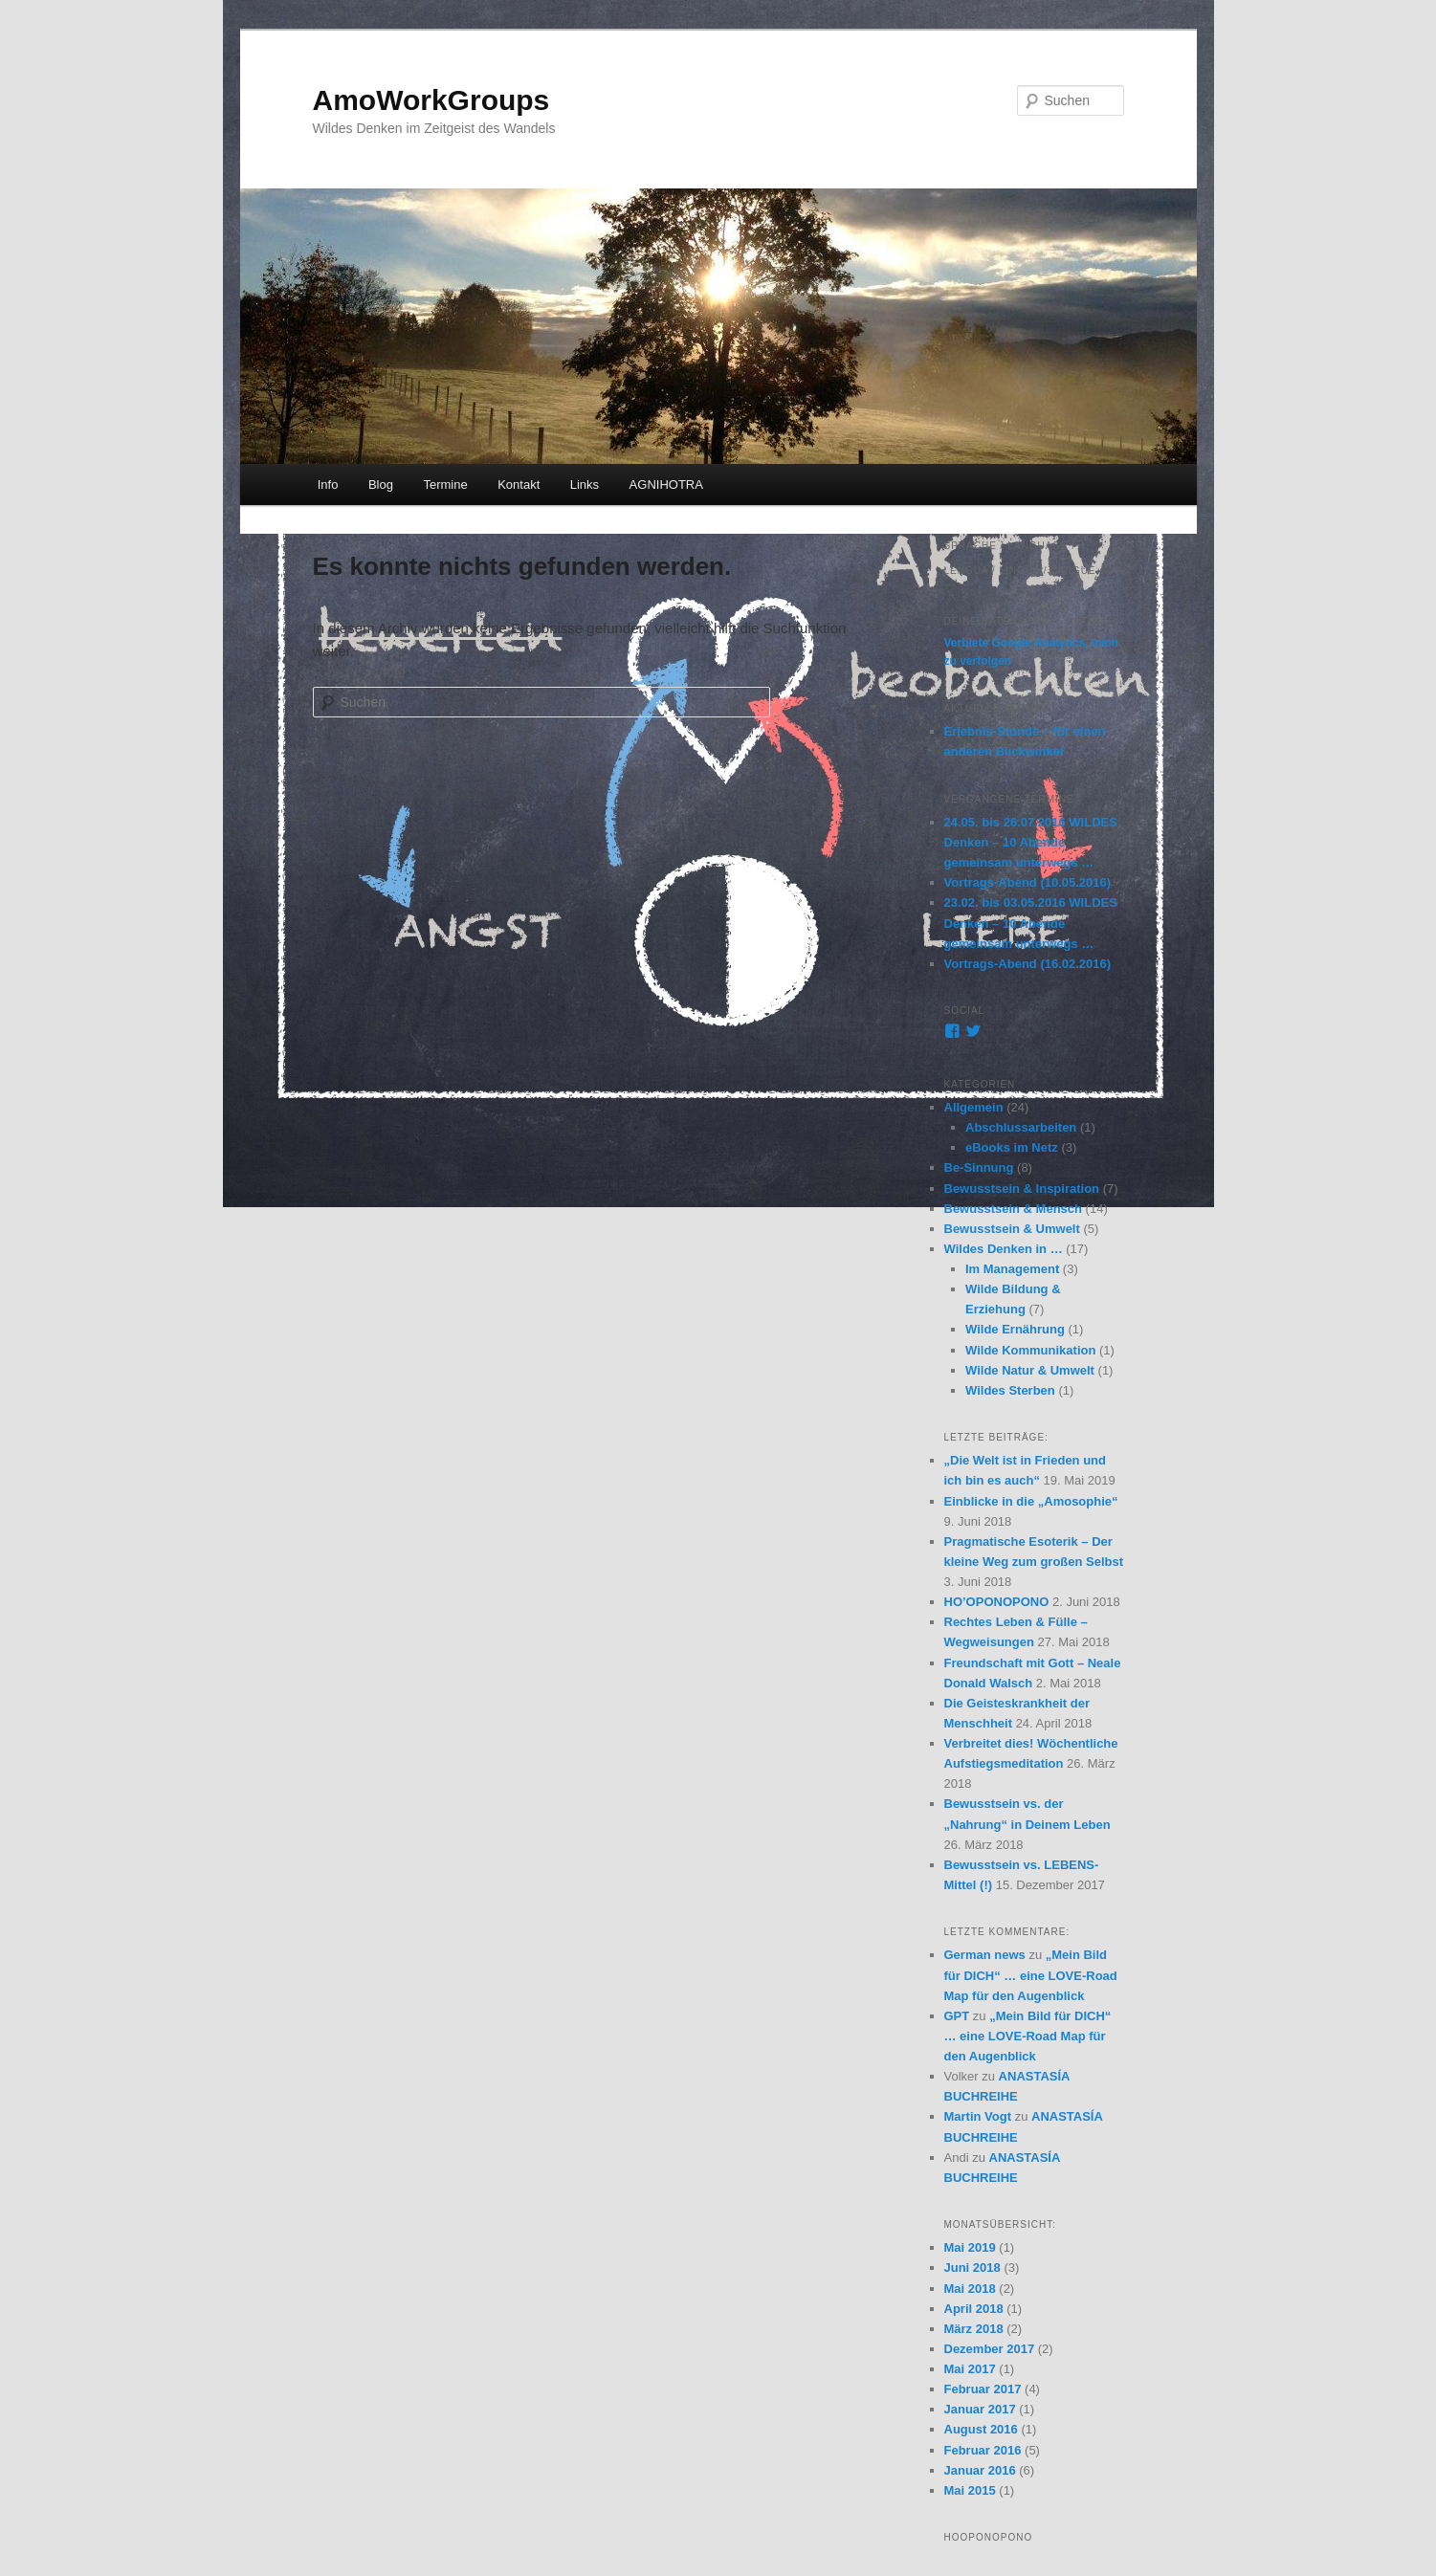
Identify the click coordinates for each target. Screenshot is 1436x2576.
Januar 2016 (980, 2470)
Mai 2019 (970, 2247)
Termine (445, 484)
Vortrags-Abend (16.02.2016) (1028, 964)
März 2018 (974, 2329)
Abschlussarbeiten (1020, 1127)
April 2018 (974, 2308)
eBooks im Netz (1011, 1147)
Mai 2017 (970, 2369)
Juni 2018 (972, 2267)
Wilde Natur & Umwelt (1029, 1370)
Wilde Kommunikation (1030, 1350)
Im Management (1012, 1269)
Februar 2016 (983, 2450)
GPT (957, 2016)
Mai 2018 (970, 2288)
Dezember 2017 (989, 2349)
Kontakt (518, 484)
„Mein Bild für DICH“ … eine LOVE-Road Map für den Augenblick (1030, 1975)
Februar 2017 (983, 2389)
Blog (380, 484)
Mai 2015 (970, 2490)
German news (985, 1955)
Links (584, 484)
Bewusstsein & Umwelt (1012, 1229)
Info (328, 484)
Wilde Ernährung (1015, 1329)
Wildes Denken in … (1003, 1249)
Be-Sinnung (979, 1167)
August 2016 (981, 2429)
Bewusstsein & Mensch (1013, 1208)
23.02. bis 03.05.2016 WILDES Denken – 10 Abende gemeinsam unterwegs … (1030, 922)
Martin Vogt (978, 2116)
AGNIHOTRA (666, 484)
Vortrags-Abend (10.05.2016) (1028, 882)
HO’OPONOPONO (996, 1602)
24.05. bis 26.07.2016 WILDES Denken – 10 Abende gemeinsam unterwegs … (1030, 842)
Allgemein (974, 1107)
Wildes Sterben (1010, 1390)
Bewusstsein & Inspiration (1022, 1188)
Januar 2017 (980, 2409)
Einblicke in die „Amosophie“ (1031, 1501)
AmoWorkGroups (431, 100)
